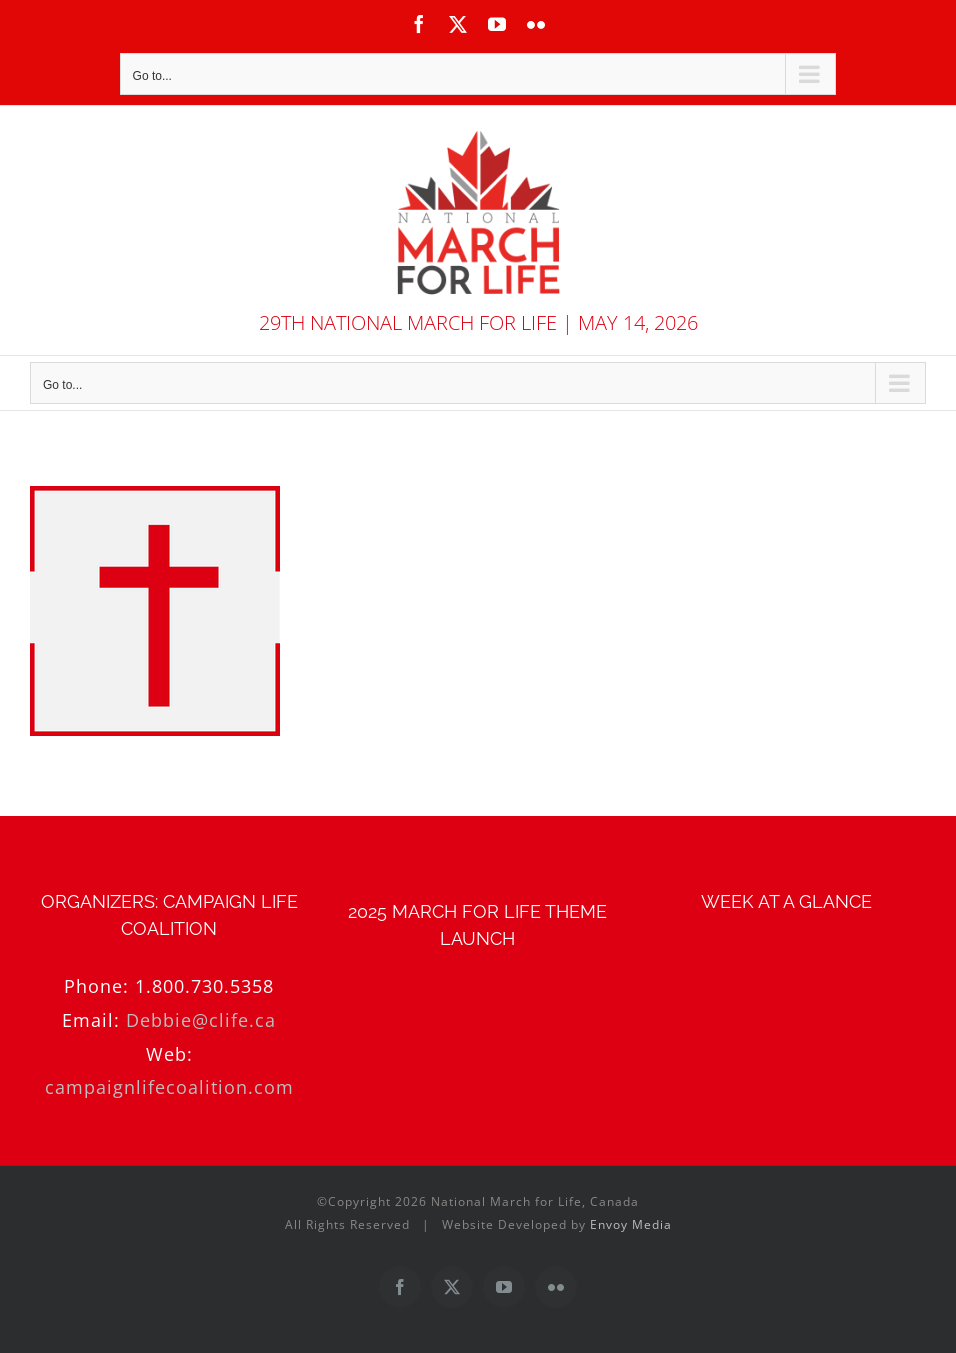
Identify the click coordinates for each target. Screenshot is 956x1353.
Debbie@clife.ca (201, 1020)
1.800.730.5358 (204, 986)
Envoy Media (631, 1224)
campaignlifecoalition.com (169, 1087)
